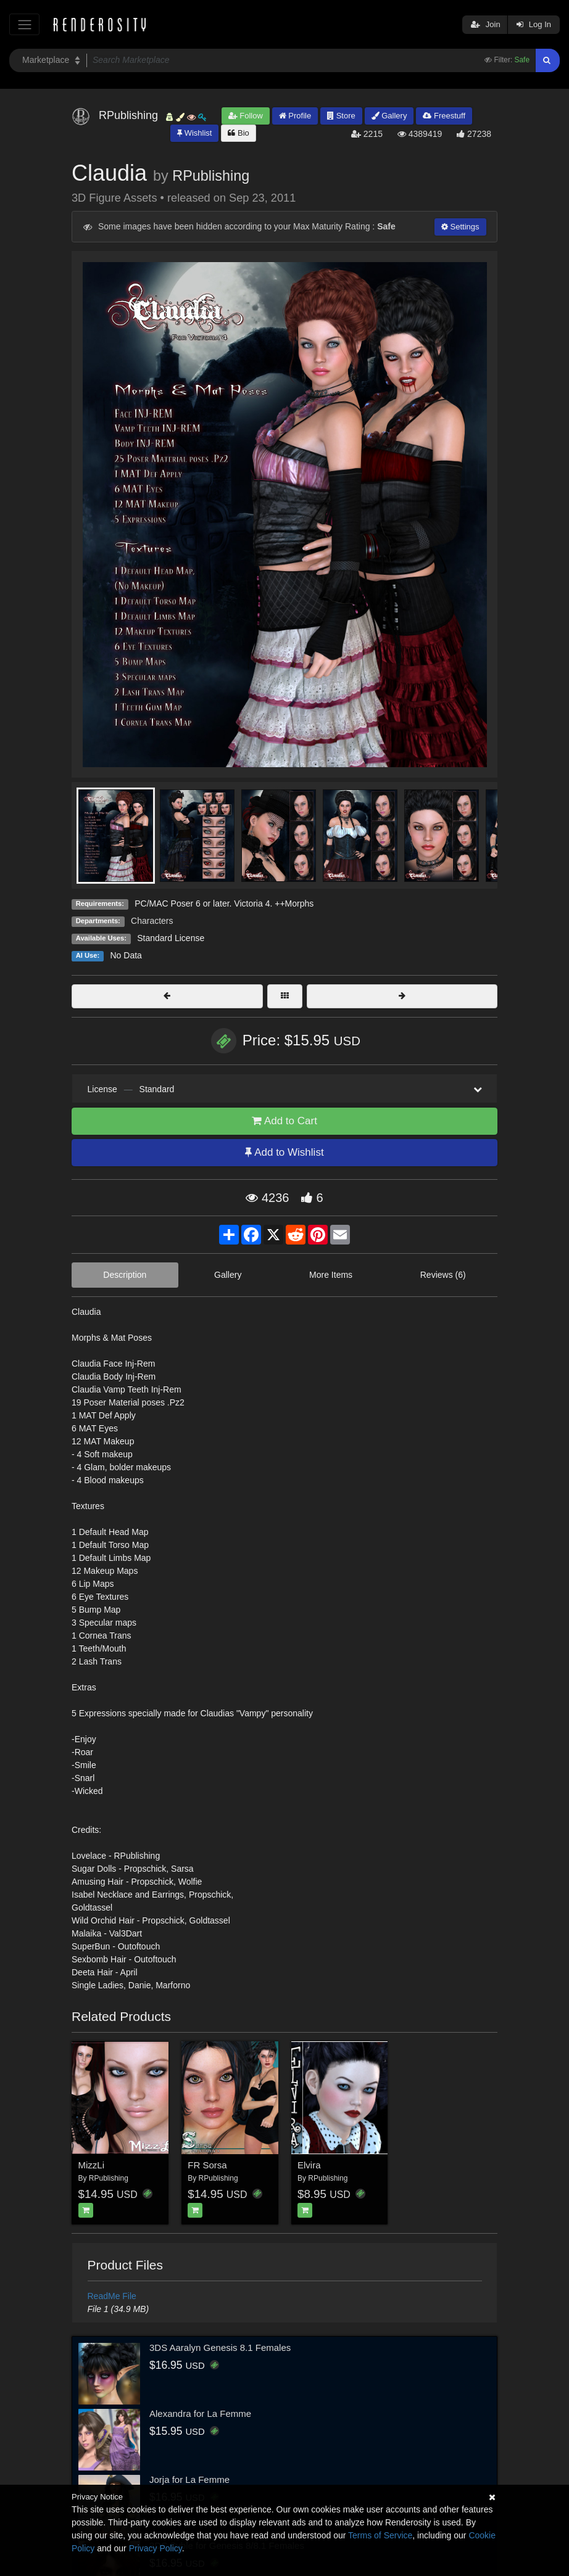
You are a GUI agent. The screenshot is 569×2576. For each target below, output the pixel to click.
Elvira (309, 2165)
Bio (238, 133)
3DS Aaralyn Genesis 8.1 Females (220, 2347)
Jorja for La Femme (189, 2479)
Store (341, 115)
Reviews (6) (443, 1275)
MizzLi (91, 2165)
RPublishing (210, 176)
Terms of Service (380, 2535)
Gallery (389, 115)
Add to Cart (284, 1121)
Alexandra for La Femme (200, 2413)
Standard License (170, 938)
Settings (460, 226)
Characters (152, 921)
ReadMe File (112, 2296)
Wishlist (194, 133)
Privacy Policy (155, 2548)
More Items (330, 1275)
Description (124, 1275)
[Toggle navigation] (24, 24)
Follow (245, 115)
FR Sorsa (207, 2165)
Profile (295, 115)
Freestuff (444, 115)
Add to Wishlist (284, 1152)
